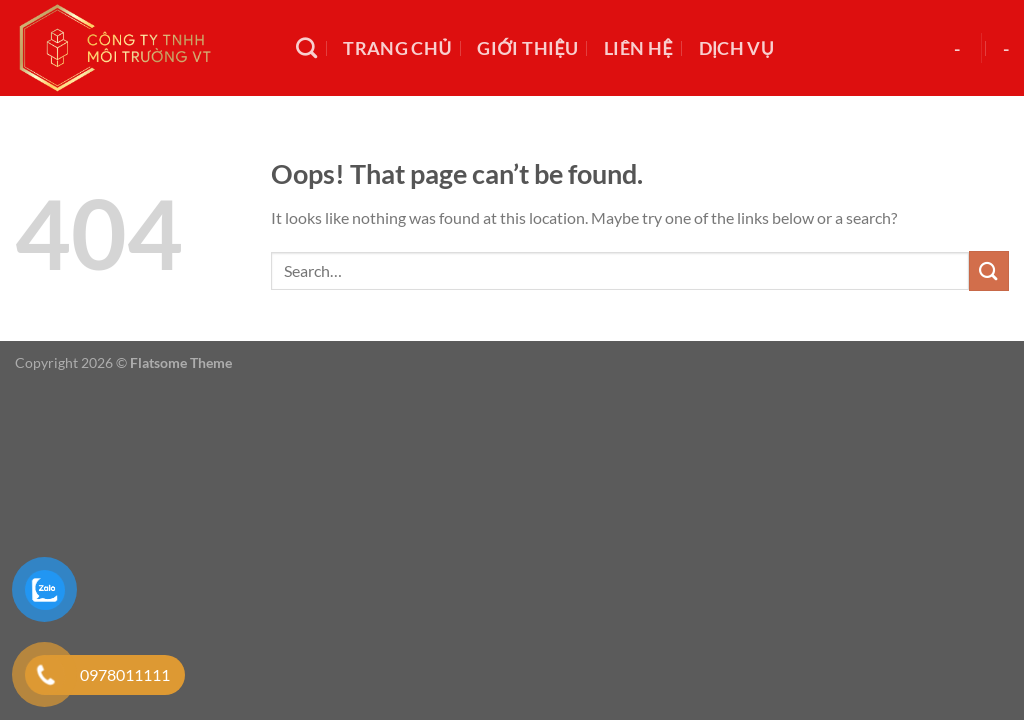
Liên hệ (638, 48)
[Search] (306, 47)
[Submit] (989, 270)
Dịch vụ (736, 48)
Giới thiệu (527, 48)
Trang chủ (397, 48)
